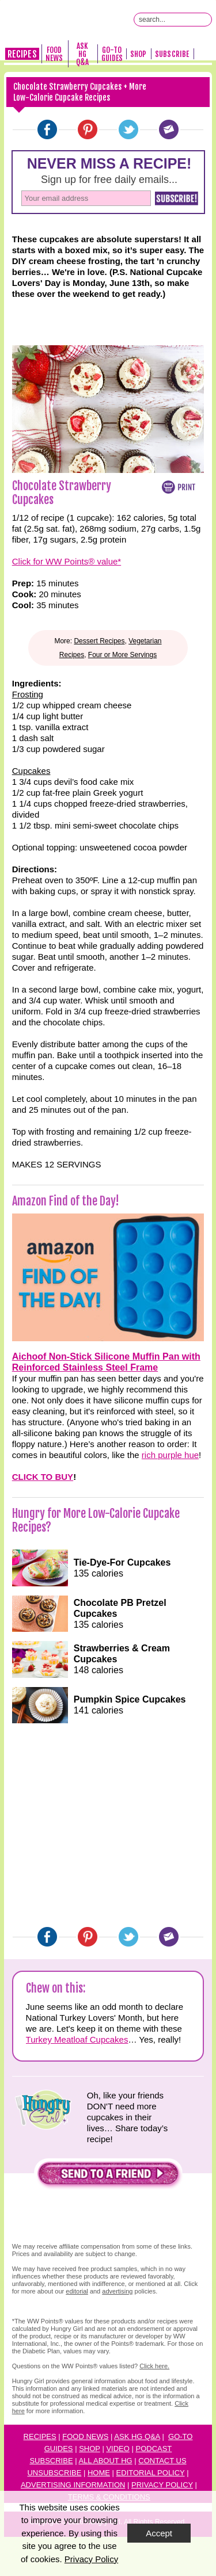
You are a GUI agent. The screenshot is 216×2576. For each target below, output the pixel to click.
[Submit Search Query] (205, 19)
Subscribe (172, 54)
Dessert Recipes (99, 641)
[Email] (168, 129)
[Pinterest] (87, 129)
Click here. (154, 2366)
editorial (77, 2291)
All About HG (105, 2460)
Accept (159, 2533)
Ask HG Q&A (82, 54)
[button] (108, 2176)
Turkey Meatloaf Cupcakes (77, 2039)
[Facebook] (47, 129)
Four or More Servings (122, 655)
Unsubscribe (54, 2472)
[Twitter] (128, 129)
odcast (156, 2448)
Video (117, 2448)
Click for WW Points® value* (66, 561)
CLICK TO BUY (42, 1477)
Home (99, 2472)
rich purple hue (170, 1455)
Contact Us (162, 2460)
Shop (138, 54)
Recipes (21, 54)
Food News (54, 54)
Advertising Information (73, 2484)
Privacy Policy (162, 2484)
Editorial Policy (150, 2472)
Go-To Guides (112, 54)
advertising (117, 2291)
